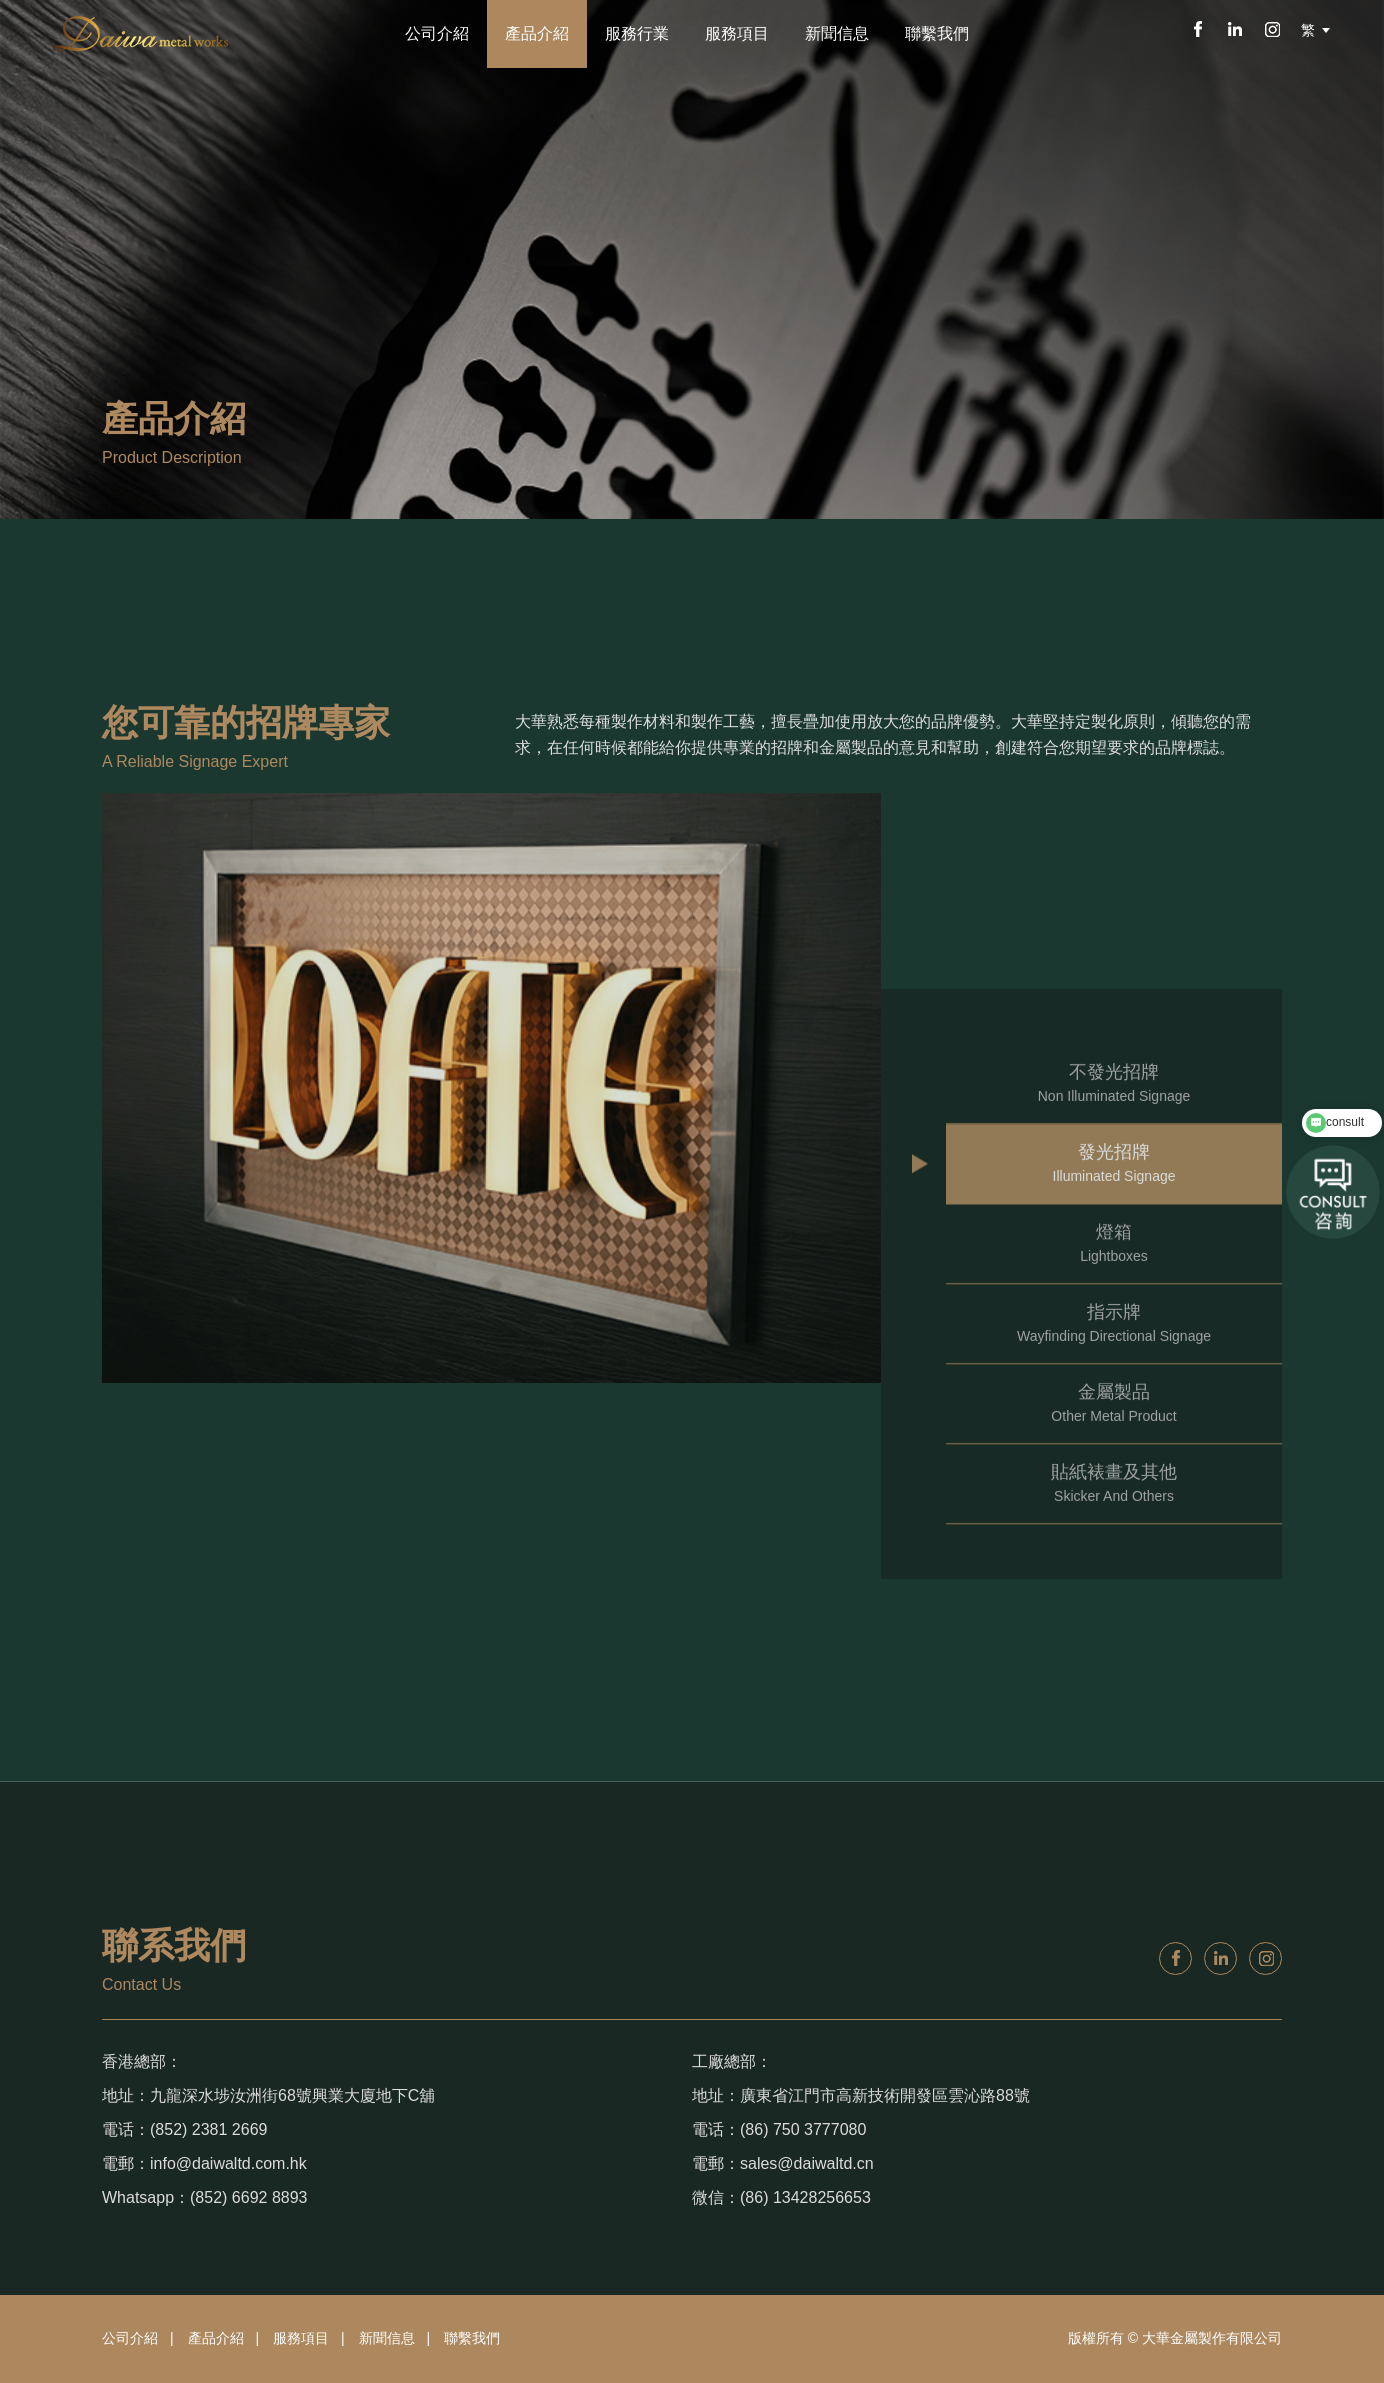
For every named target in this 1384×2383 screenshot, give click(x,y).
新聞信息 (837, 33)
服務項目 (737, 33)
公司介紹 (437, 33)
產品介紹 (537, 33)
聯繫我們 (937, 33)
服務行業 (637, 33)
